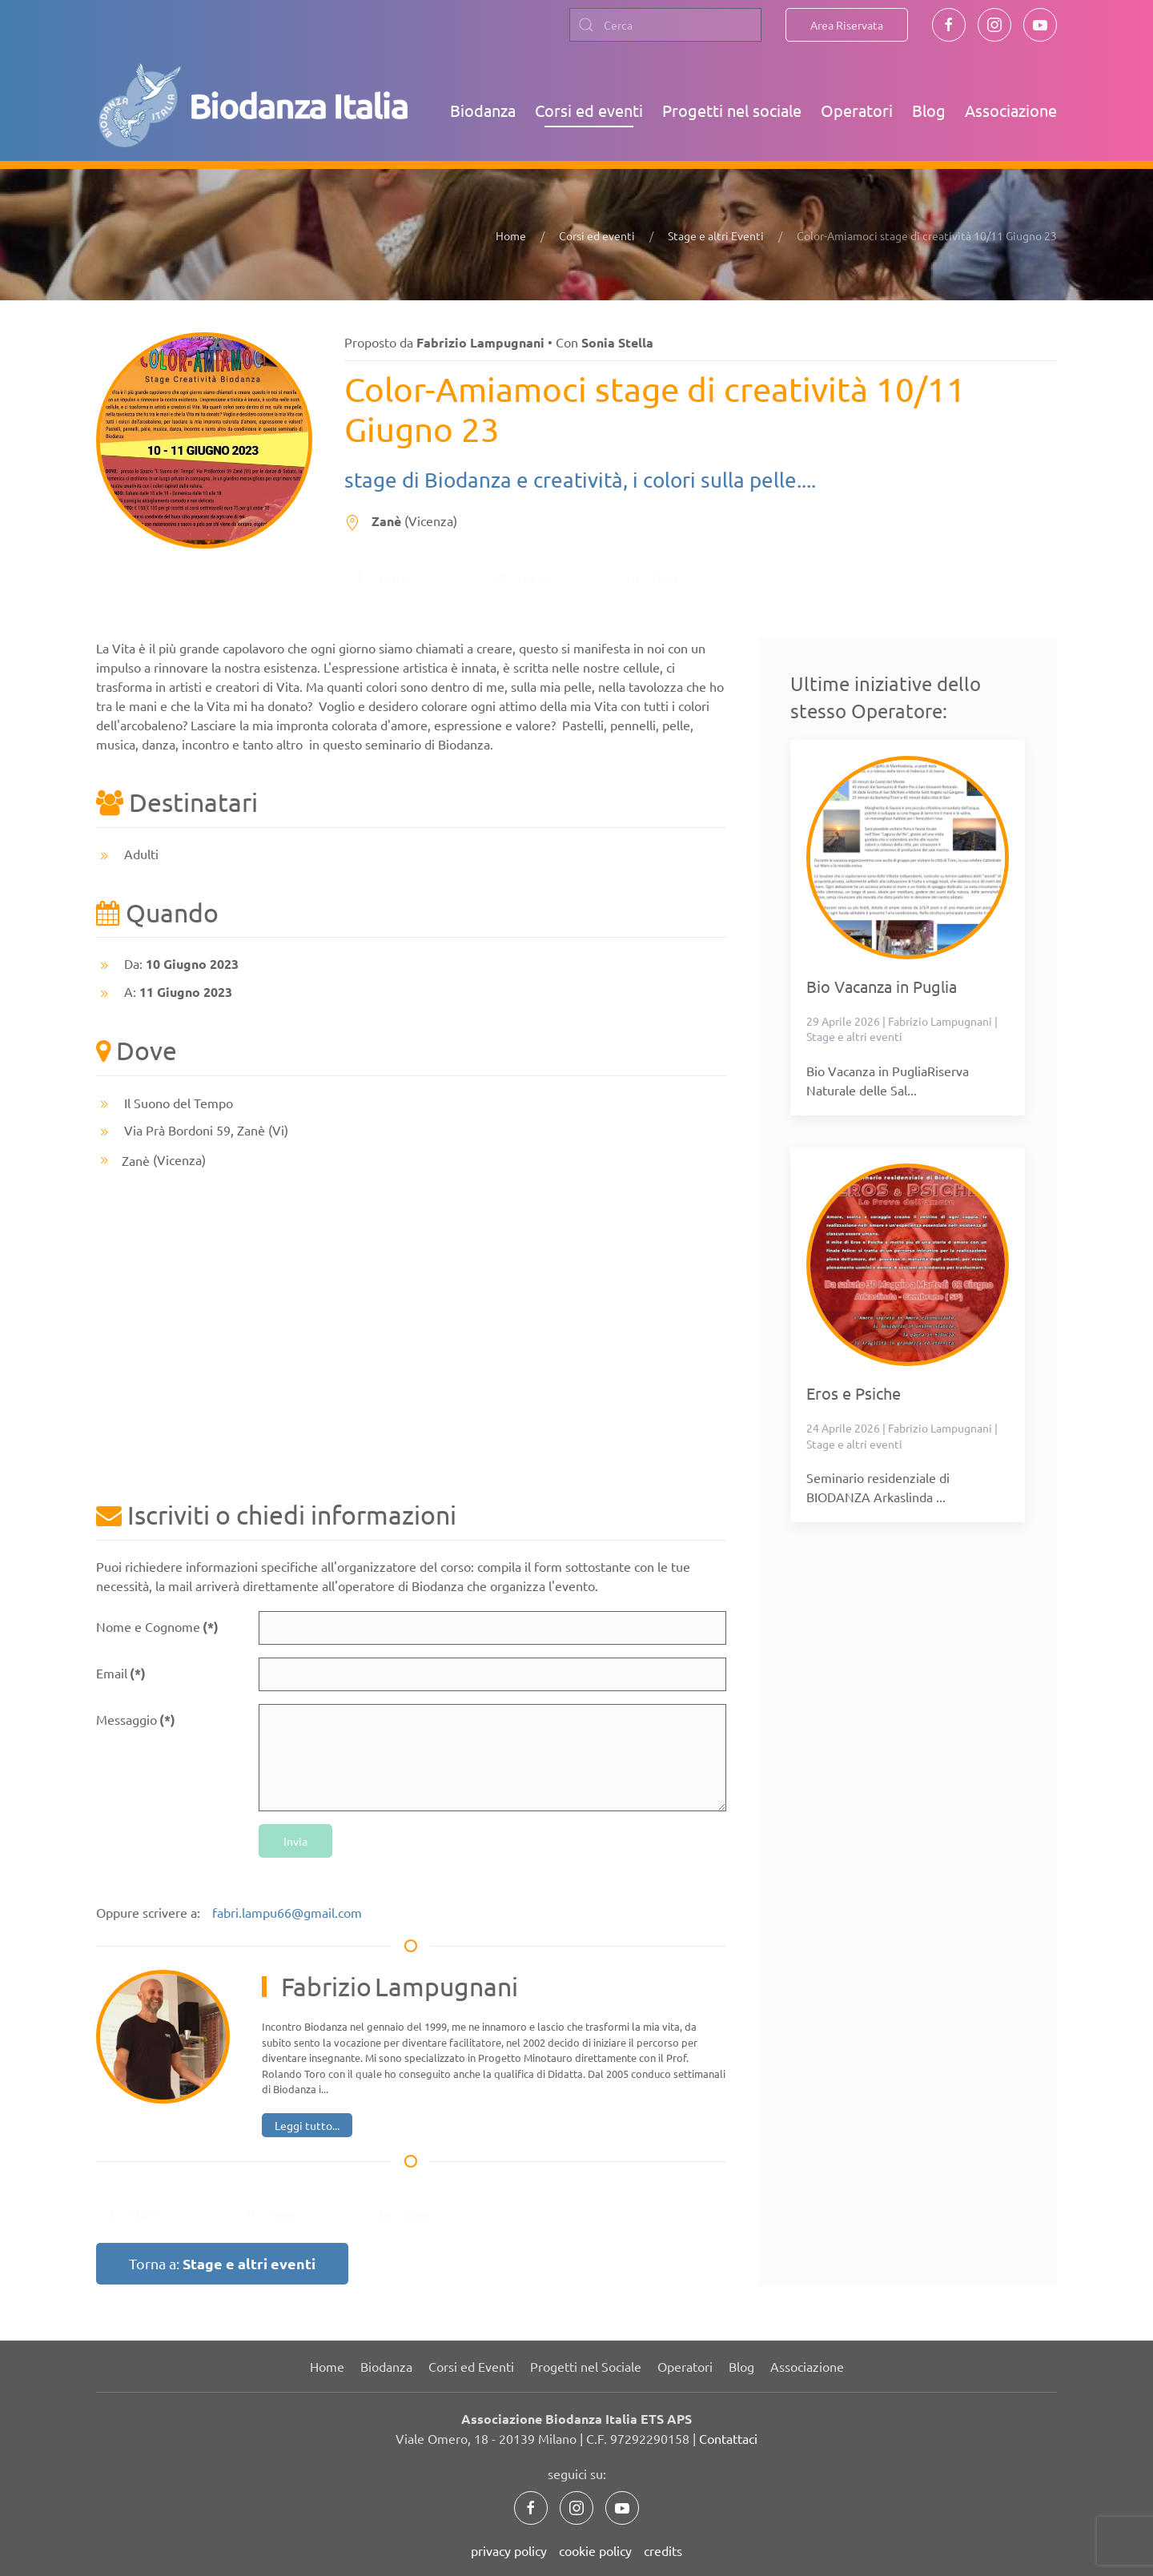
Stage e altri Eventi (716, 235)
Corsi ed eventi (589, 110)
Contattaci (728, 2438)
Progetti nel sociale (731, 110)
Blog (929, 110)
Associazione (1011, 110)
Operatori (857, 110)
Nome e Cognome (157, 1626)
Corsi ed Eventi (471, 2366)
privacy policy (509, 2550)
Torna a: (222, 2263)
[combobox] (665, 25)
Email (121, 1673)
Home (511, 235)
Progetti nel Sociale (585, 2366)
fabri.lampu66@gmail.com (287, 1912)
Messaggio (135, 1719)
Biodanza (483, 110)
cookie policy (595, 2550)
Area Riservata (846, 25)
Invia (295, 1841)
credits (663, 2550)
